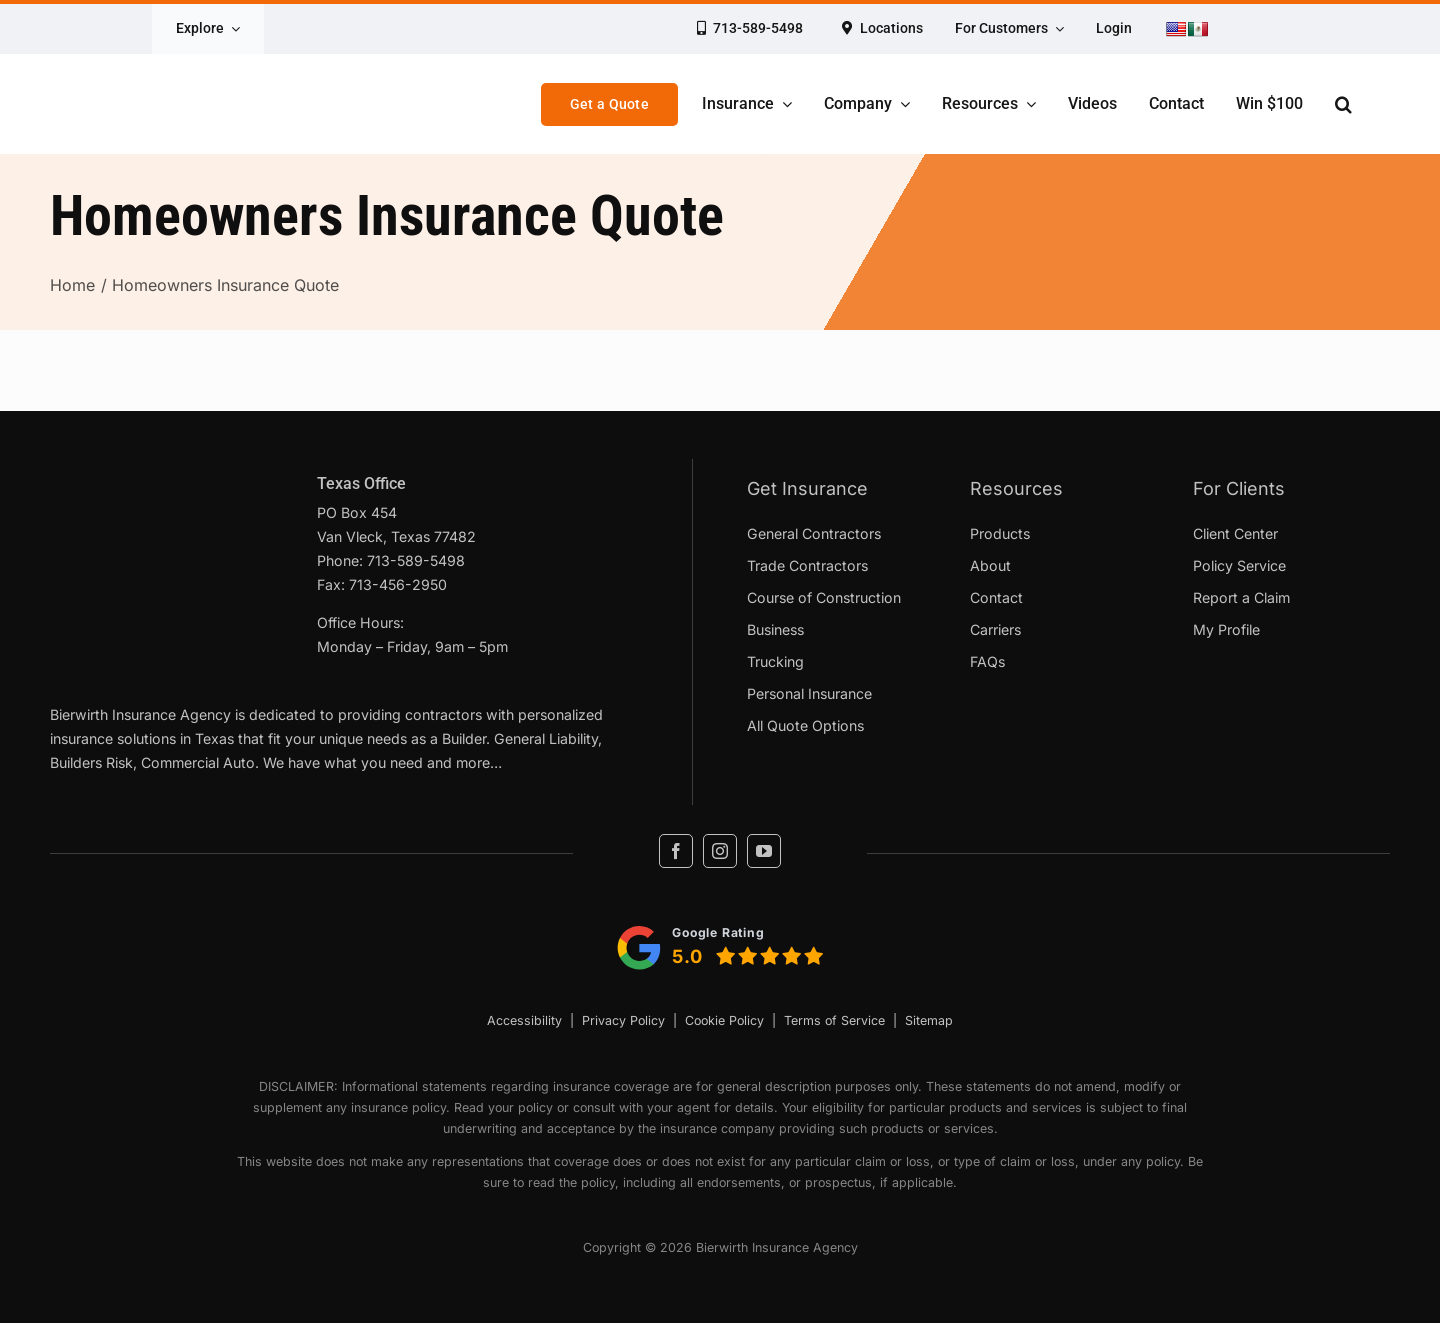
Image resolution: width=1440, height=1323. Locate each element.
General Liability (546, 738)
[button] (1343, 104)
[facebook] (676, 851)
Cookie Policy (724, 1020)
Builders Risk (91, 762)
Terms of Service (834, 1020)
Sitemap (929, 1020)
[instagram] (720, 851)
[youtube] (764, 851)
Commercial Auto (198, 762)
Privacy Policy (623, 1020)
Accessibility (524, 1020)
